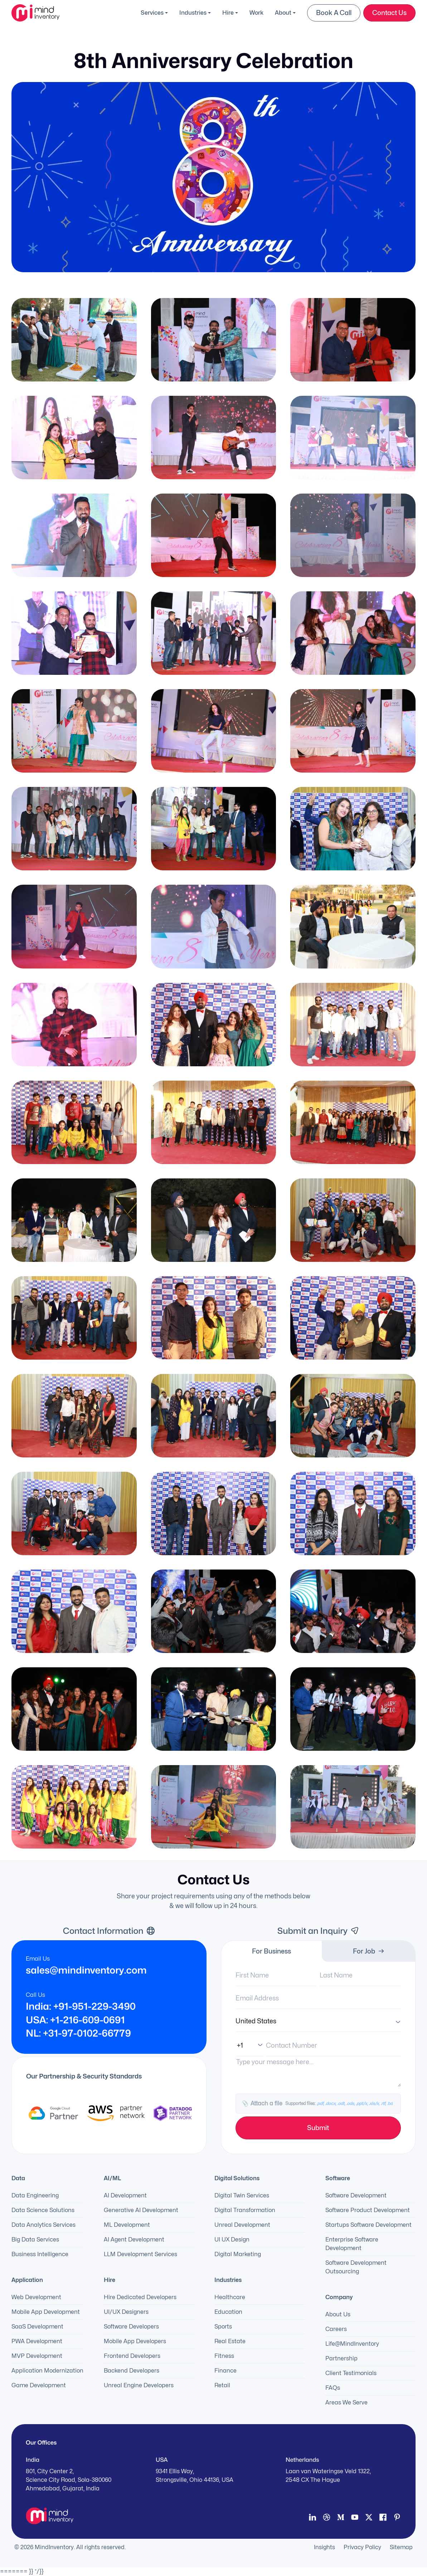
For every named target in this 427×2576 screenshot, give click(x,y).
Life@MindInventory (352, 2343)
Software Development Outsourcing (356, 2267)
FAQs (332, 2387)
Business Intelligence (39, 2254)
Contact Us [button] (389, 12)
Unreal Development (242, 2224)
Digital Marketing (237, 2254)
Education (228, 2311)
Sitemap (401, 2547)
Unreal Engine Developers (139, 2385)
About (283, 12)
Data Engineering (35, 2195)
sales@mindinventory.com (86, 1970)
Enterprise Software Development (351, 2243)
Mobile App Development (45, 2311)
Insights (324, 2547)
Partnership (341, 2358)
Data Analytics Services (43, 2224)
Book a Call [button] (333, 12)
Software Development (356, 2195)
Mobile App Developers (135, 2341)
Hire (228, 12)
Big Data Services (35, 2239)
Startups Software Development (368, 2224)
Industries (193, 12)
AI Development (125, 2195)
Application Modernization (47, 2370)
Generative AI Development (141, 2210)
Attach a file (317, 2103)
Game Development (38, 2385)
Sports (223, 2326)
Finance (225, 2370)
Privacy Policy (362, 2547)
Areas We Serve (346, 2402)
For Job (368, 1951)
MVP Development (36, 2355)
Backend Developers (131, 2370)
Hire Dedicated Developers (140, 2297)
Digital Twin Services (241, 2195)
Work (256, 12)
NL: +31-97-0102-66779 (78, 2033)
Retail (222, 2385)
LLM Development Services (140, 2254)
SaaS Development (37, 2326)
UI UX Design (231, 2239)
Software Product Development (367, 2210)
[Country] (318, 2021)
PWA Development (36, 2341)
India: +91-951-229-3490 (81, 2006)
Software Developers (131, 2326)
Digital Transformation (244, 2210)
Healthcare (229, 2297)
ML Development (127, 2224)
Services (152, 12)
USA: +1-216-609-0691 (75, 2020)
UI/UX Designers (126, 2311)
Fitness (224, 2355)
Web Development (36, 2297)
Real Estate (230, 2341)
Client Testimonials (351, 2373)
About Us (337, 2314)
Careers (336, 2329)
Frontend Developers (132, 2355)
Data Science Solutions (42, 2210)
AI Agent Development (134, 2239)
